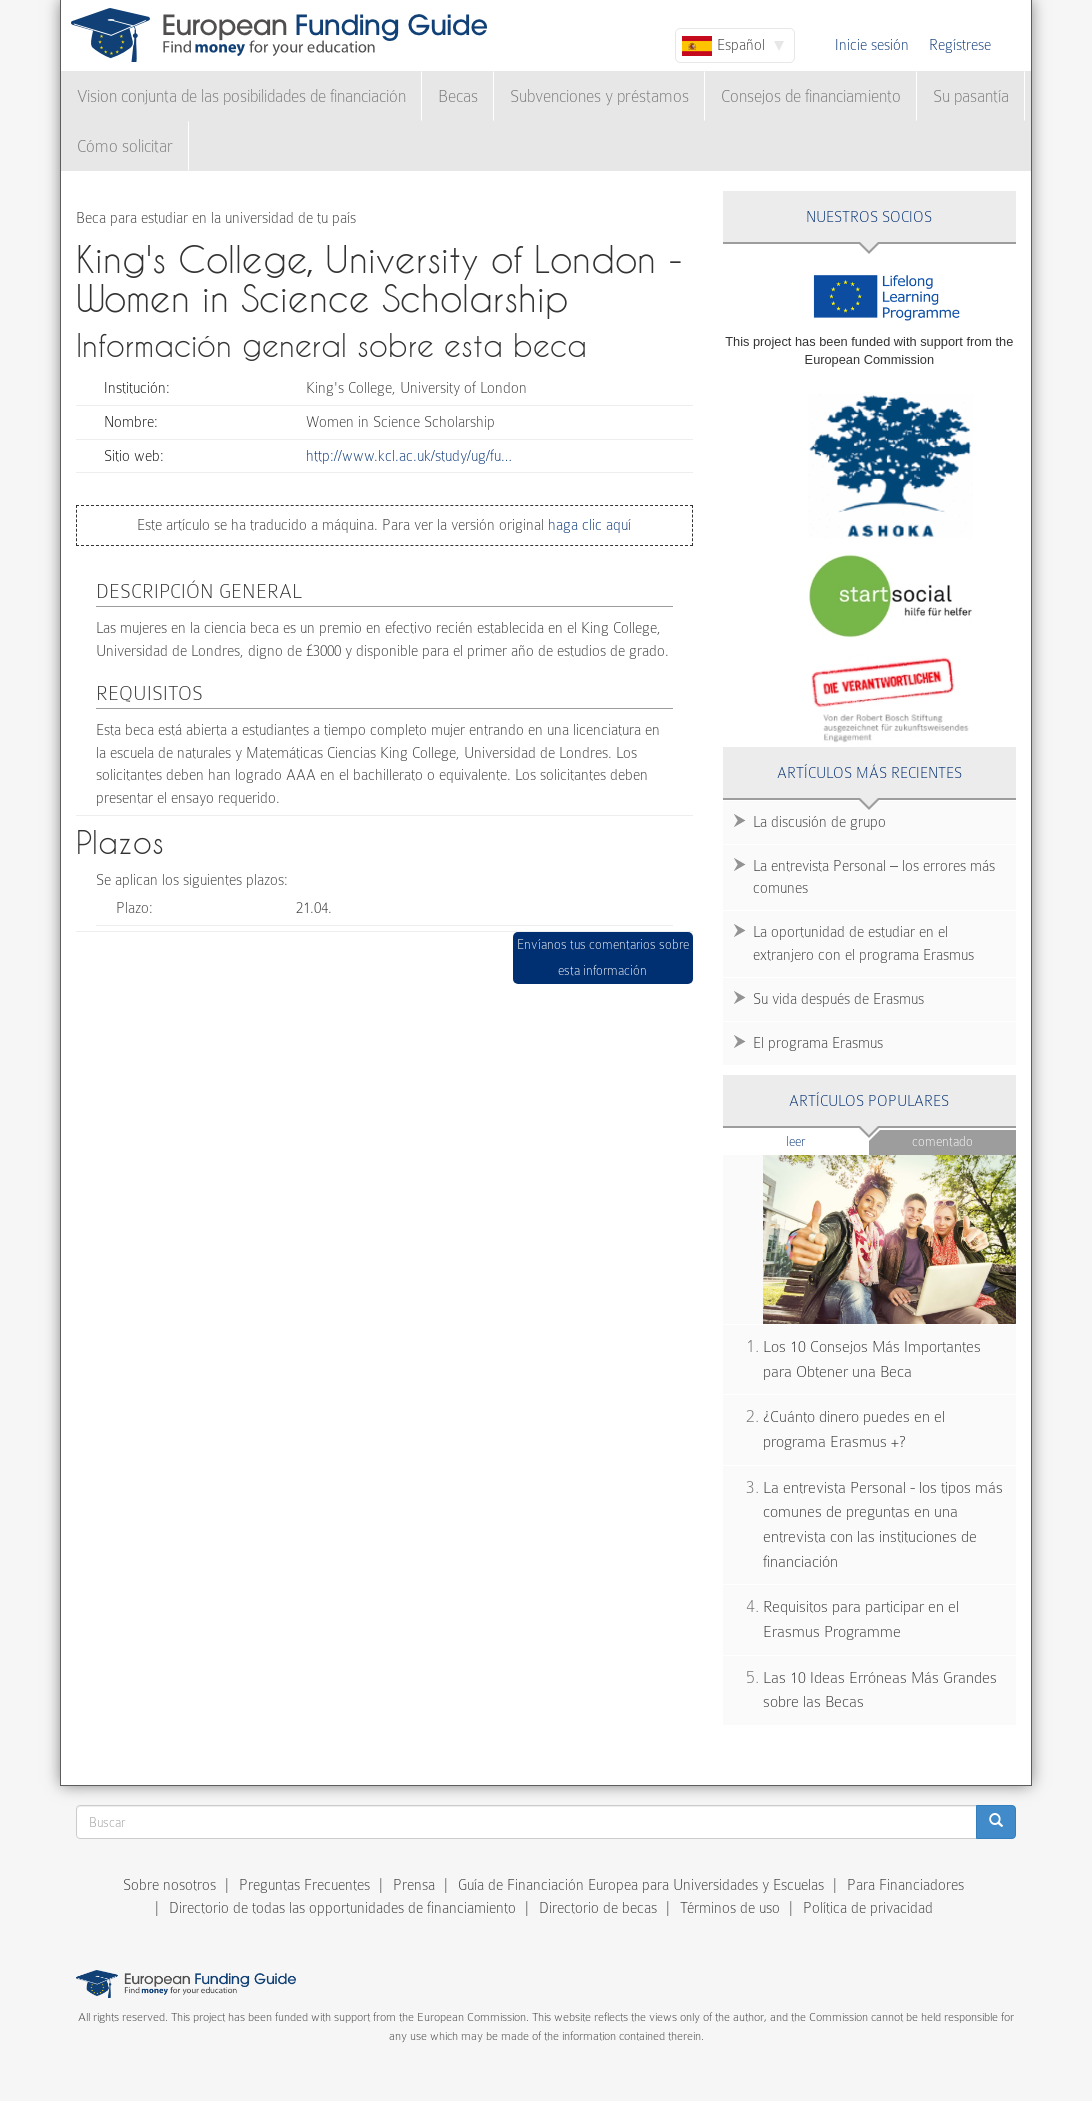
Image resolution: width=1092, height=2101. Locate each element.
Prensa (414, 1885)
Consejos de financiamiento (811, 96)
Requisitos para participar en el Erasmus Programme (861, 1619)
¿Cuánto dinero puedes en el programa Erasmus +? (854, 1429)
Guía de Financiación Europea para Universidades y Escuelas (641, 1885)
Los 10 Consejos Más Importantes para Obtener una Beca (872, 1359)
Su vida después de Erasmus (838, 999)
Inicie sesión (872, 45)
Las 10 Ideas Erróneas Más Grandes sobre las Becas (880, 1690)
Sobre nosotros (169, 1885)
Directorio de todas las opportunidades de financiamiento (342, 1908)
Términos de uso (730, 1908)
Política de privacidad (868, 1908)
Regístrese (960, 45)
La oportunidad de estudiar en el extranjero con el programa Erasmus (863, 943)
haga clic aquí (587, 525)
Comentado (942, 1141)
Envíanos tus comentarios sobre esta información (603, 957)
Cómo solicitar (125, 146)
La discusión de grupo (819, 822)
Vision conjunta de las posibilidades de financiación (241, 96)
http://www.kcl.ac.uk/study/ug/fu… (409, 456)
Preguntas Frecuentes (304, 1885)
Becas (458, 96)
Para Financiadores (905, 1885)
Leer (827, 1140)
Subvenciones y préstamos (599, 96)
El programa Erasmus (818, 1043)
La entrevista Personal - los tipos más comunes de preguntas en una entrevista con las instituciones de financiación (883, 1525)
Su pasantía (971, 96)
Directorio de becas (598, 1908)
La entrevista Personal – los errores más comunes (874, 877)
